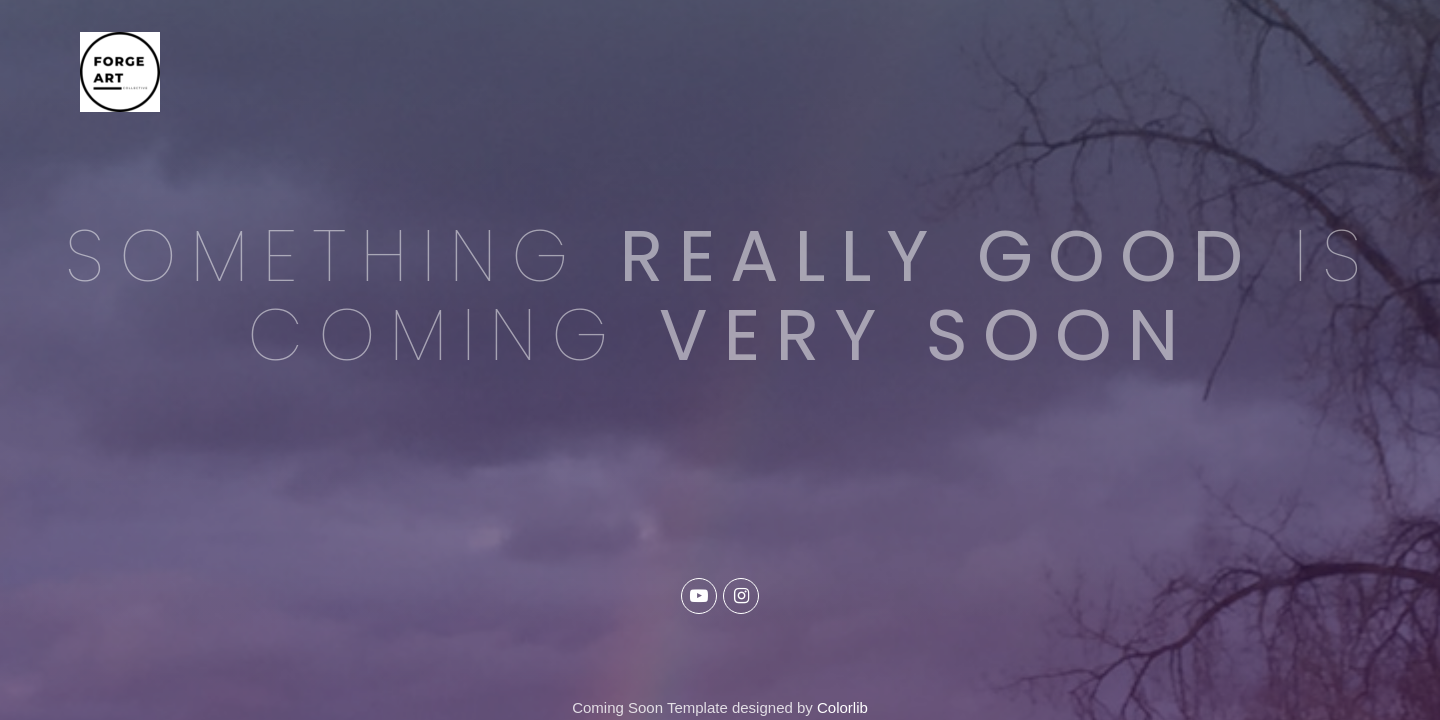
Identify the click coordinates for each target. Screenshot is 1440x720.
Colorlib (842, 707)
